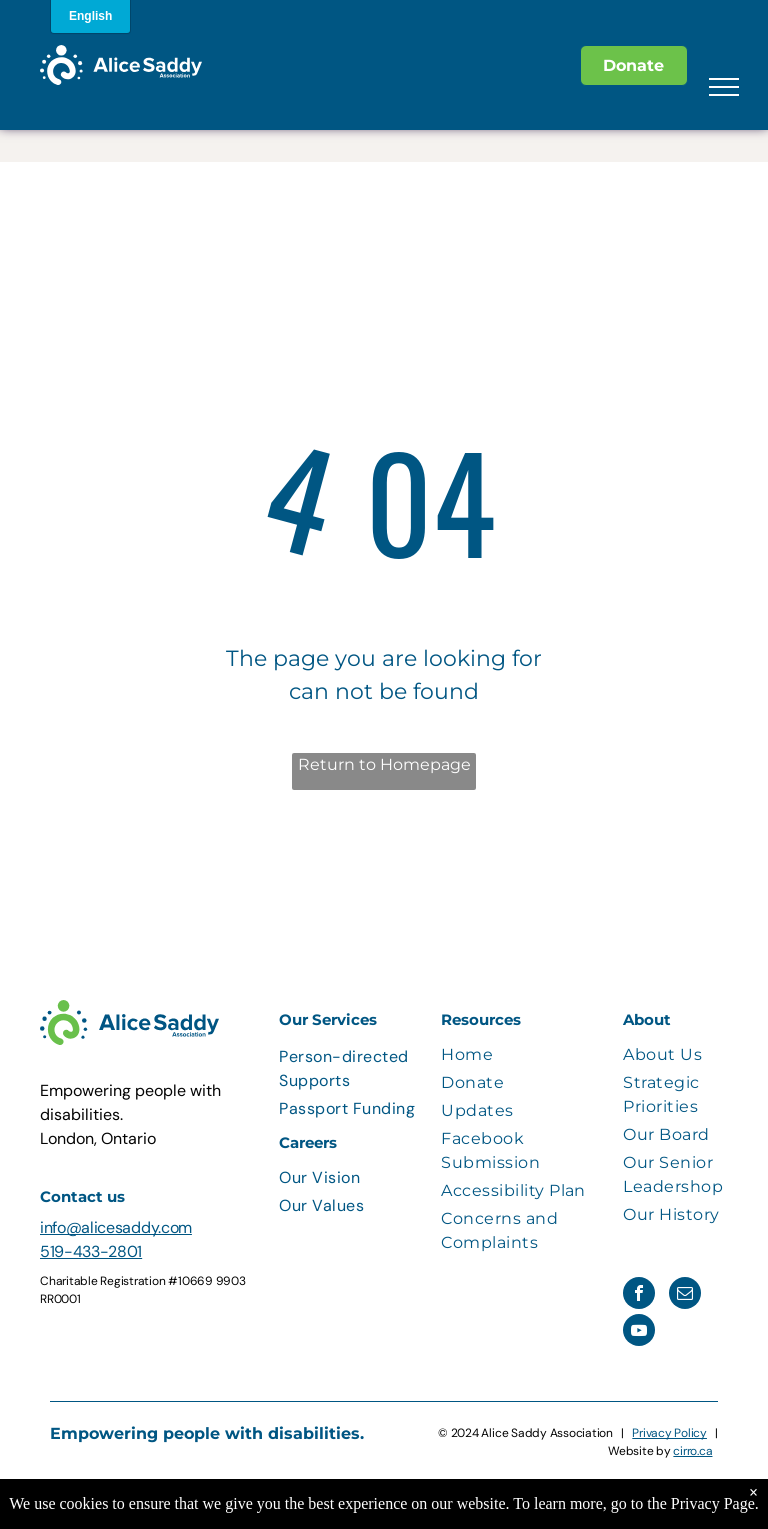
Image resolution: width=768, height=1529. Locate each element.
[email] (685, 1295)
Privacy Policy (669, 1433)
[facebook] (639, 1295)
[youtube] (639, 1332)
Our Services (328, 1019)
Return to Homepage (384, 764)
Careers (308, 1142)
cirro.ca (692, 1451)
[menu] (724, 87)
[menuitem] (355, 1069)
